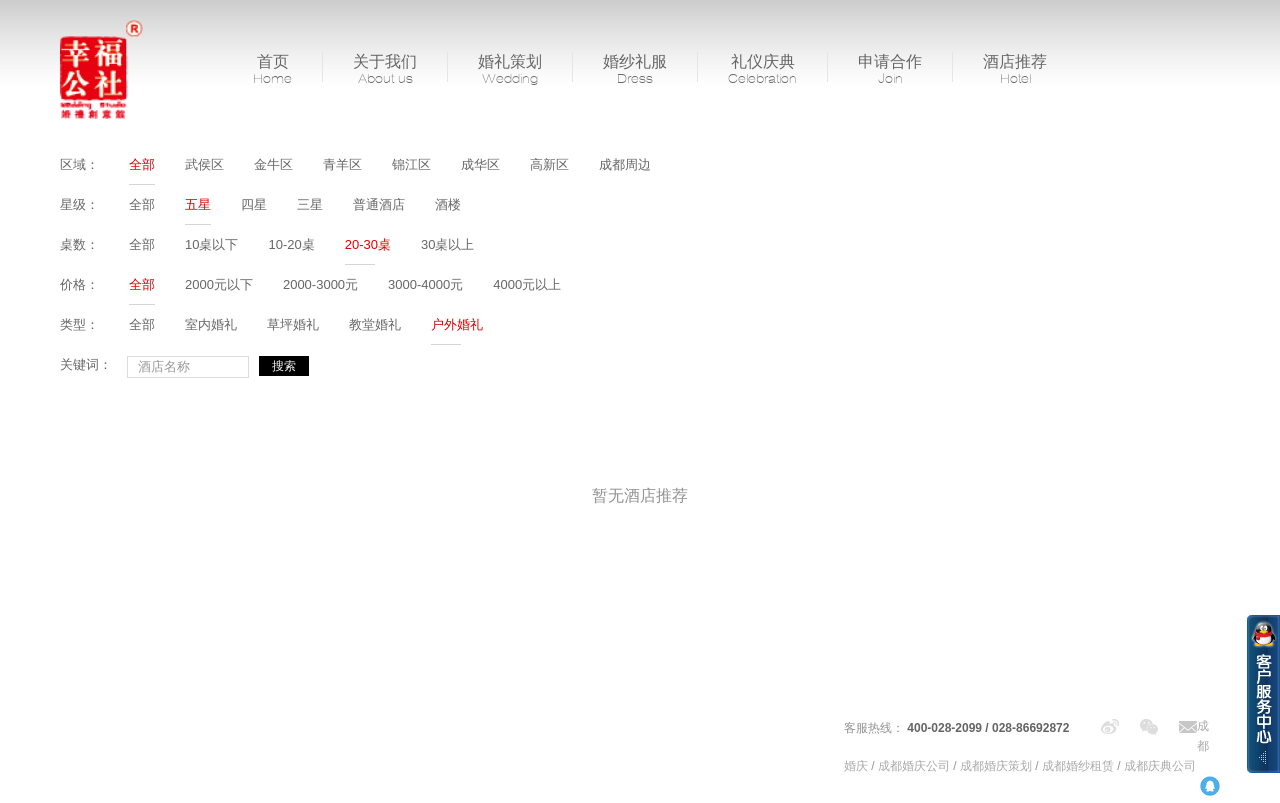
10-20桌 (291, 244)
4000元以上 (527, 284)
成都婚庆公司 (914, 766)
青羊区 (342, 164)
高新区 (549, 164)
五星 (198, 204)
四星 (254, 204)
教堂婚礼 (375, 324)
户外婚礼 (457, 324)
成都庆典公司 (1160, 766)
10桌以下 (211, 244)
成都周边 (625, 164)
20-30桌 (368, 244)
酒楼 (448, 204)
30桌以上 (447, 244)
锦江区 (411, 164)
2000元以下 (219, 284)
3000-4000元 (425, 284)
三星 (310, 204)
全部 (142, 164)
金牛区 (273, 164)
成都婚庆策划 (996, 766)
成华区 (480, 164)
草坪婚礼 (293, 324)
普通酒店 (379, 204)
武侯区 (204, 164)
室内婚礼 (211, 324)
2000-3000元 (320, 284)
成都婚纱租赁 (1078, 766)
